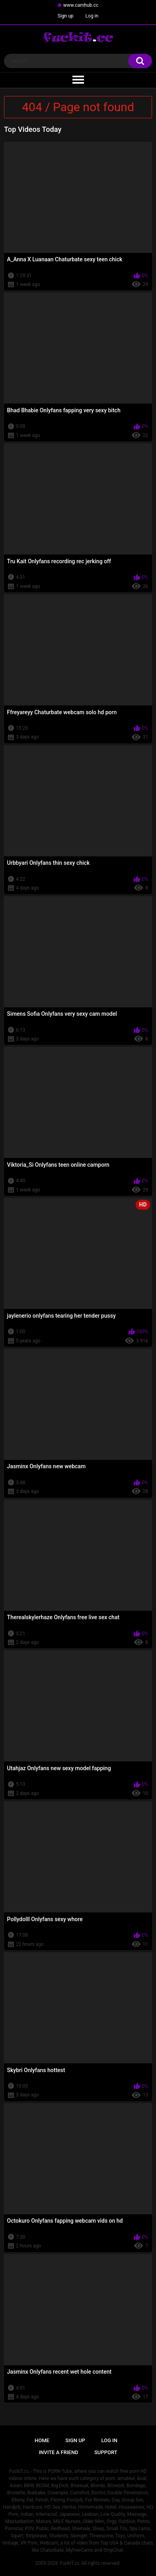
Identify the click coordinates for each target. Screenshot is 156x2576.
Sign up (66, 16)
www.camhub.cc (81, 5)
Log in (92, 16)
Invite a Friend (58, 2452)
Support (105, 2452)
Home (42, 2440)
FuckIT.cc (70, 2563)
